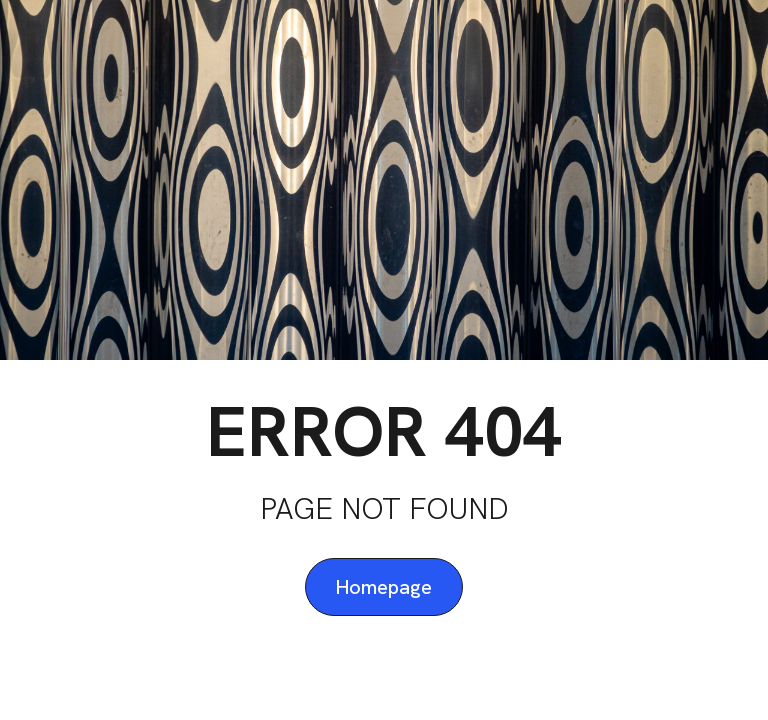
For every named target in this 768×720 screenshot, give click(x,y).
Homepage (384, 587)
